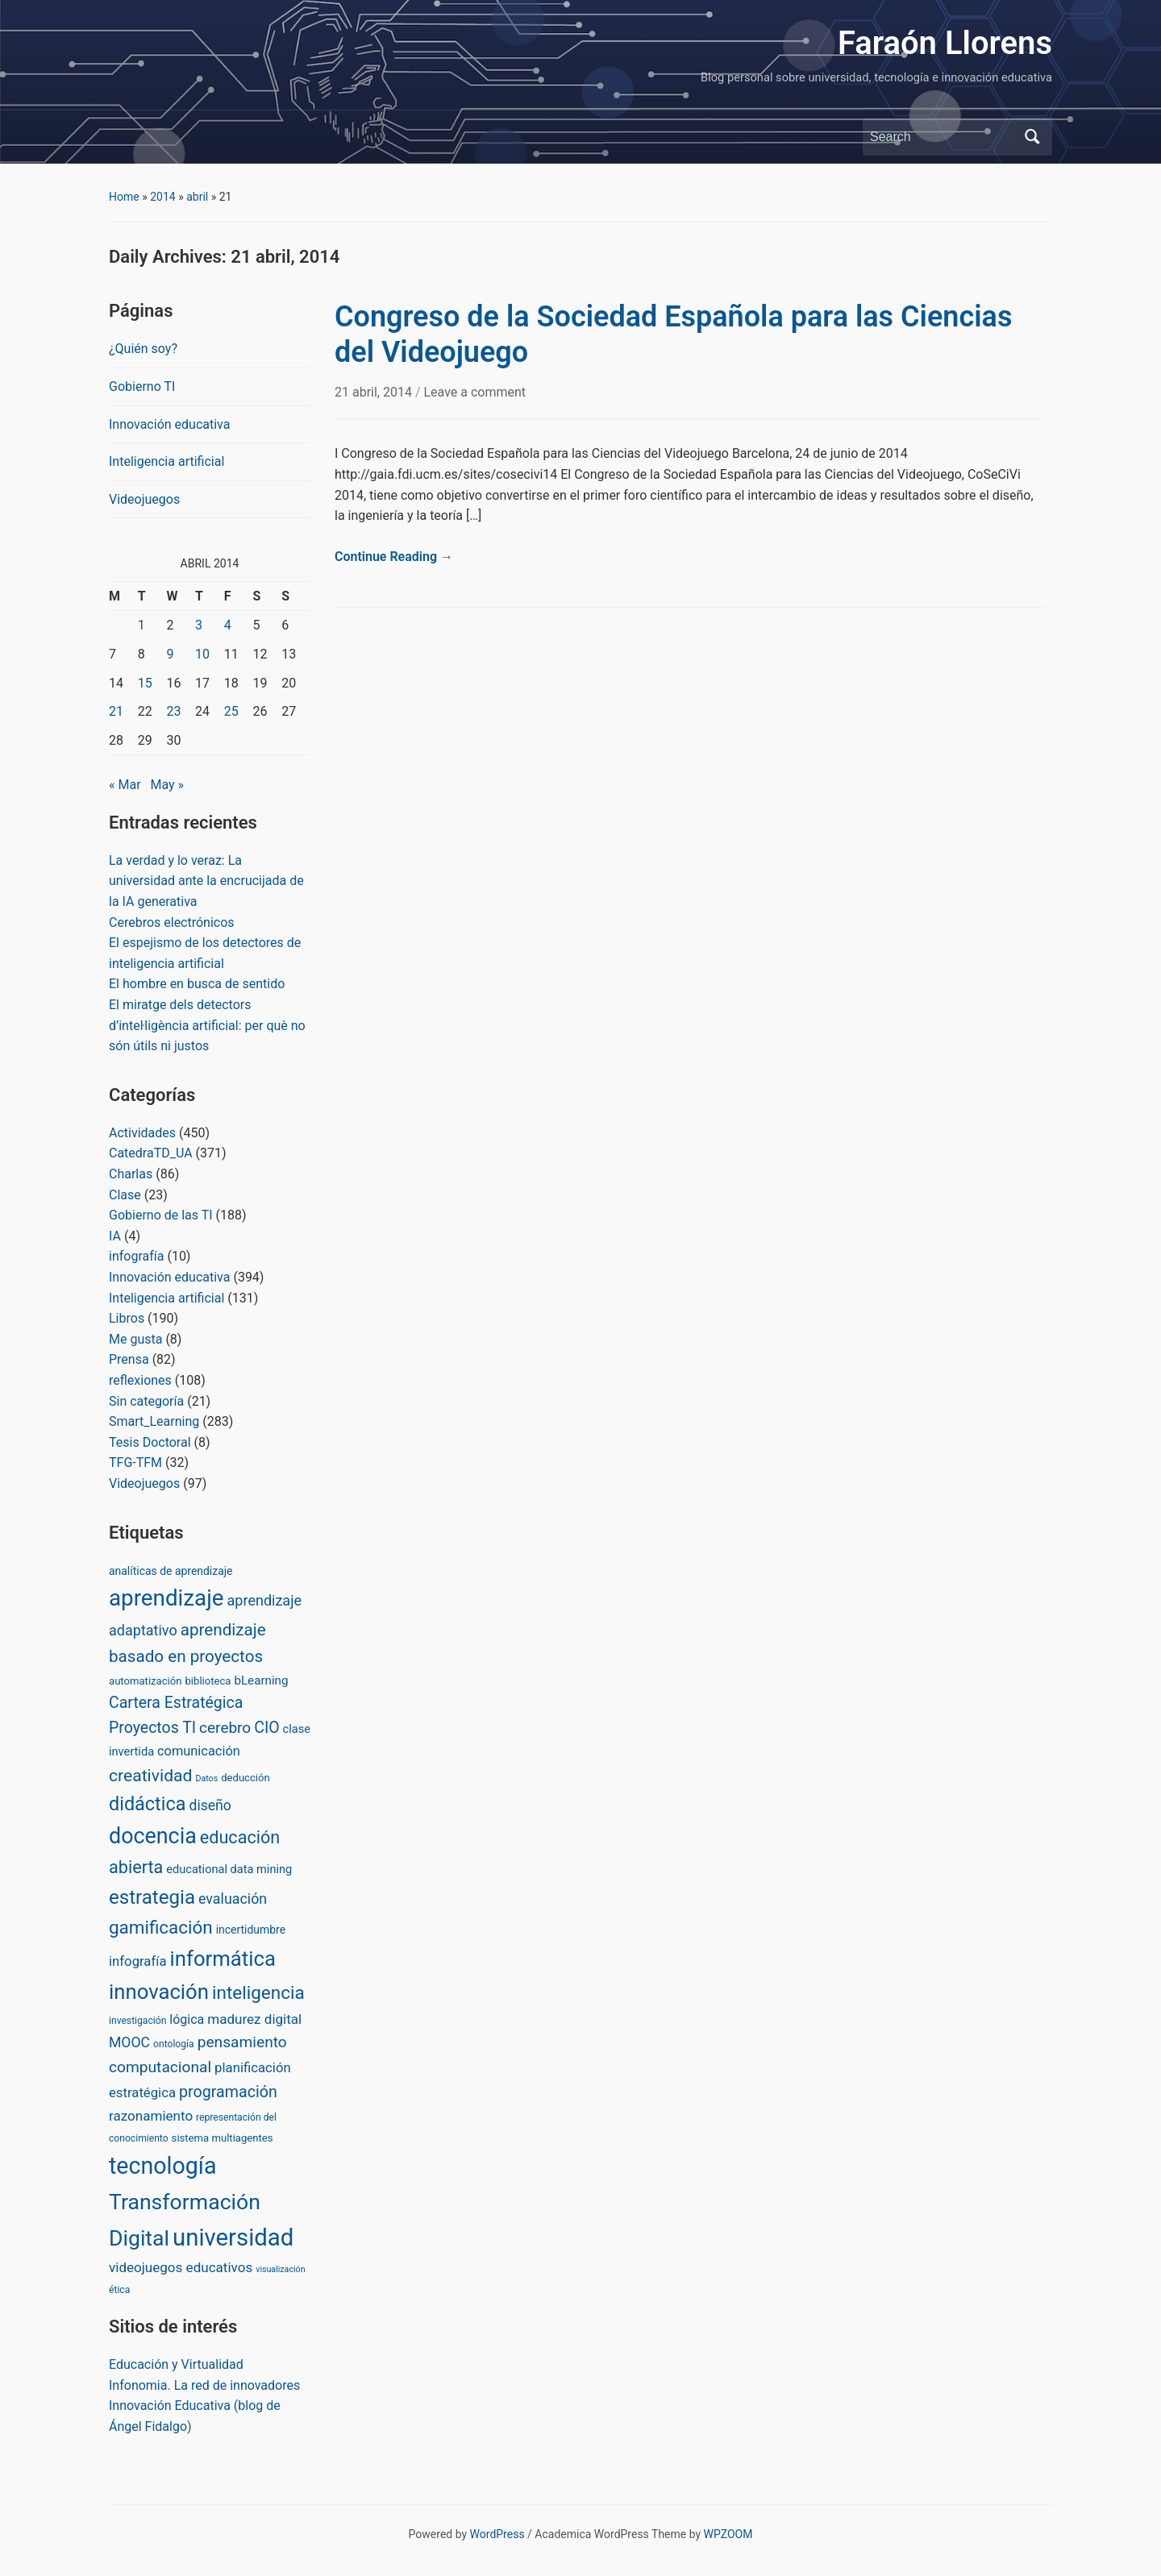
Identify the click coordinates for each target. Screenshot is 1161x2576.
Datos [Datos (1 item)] (206, 1778)
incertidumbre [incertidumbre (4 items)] (250, 1929)
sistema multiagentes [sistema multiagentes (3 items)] (222, 2138)
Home (124, 196)
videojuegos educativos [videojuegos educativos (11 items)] (180, 2267)
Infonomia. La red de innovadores (204, 2385)
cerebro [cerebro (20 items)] (225, 1727)
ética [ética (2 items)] (119, 2290)
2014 (162, 196)
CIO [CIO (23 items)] (266, 1727)
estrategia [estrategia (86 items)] (152, 1897)
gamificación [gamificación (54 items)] (161, 1927)
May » (167, 784)
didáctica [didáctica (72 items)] (147, 1804)
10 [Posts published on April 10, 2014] (202, 654)
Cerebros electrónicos (172, 922)
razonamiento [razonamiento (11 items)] (151, 2116)
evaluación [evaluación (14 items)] (232, 1898)
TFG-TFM (135, 1462)
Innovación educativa (169, 424)
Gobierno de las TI (161, 1215)
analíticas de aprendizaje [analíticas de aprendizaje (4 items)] (170, 1570)
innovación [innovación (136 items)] (159, 1992)
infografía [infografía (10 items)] (138, 1961)
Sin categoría (146, 1401)
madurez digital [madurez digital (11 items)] (254, 2019)
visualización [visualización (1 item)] (280, 2269)
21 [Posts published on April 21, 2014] (116, 711)
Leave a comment (474, 392)
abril (197, 196)
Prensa (129, 1359)
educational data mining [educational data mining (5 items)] (229, 1869)
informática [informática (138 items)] (222, 1959)
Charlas (130, 1174)
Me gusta (135, 1339)
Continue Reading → (394, 556)
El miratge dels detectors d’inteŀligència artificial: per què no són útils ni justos (207, 1025)
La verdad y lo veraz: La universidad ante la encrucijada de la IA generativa (206, 881)
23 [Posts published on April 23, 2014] (173, 711)
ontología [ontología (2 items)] (173, 2044)
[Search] (942, 137)
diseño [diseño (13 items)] (210, 1805)
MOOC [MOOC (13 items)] (129, 2042)
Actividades (142, 1133)
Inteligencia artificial (166, 461)
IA (115, 1236)
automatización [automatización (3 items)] (145, 1681)
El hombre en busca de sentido (197, 983)
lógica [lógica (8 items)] (186, 2019)
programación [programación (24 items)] (228, 2092)
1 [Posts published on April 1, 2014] (141, 625)
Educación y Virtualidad (176, 2364)
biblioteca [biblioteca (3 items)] (208, 1681)
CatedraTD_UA (151, 1153)
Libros (126, 1318)
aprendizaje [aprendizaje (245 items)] (166, 1598)
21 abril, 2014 (375, 392)
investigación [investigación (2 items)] (137, 2020)
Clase (125, 1195)
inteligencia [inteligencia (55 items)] (258, 1993)
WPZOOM (728, 2534)
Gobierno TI (142, 386)
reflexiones (140, 1380)
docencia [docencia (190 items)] (153, 1836)
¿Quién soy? (143, 348)
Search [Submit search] (1032, 137)
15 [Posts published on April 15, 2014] (145, 683)
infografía (136, 1256)
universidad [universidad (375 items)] (233, 2237)
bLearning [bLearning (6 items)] (261, 1680)
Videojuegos (144, 499)
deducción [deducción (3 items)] (245, 1778)
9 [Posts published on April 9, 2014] (169, 654)
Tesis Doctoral (150, 1442)
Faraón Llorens (945, 43)
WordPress (497, 2534)
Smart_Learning (154, 1421)
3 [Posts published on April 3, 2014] (198, 625)
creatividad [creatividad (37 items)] (150, 1775)
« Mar (125, 784)
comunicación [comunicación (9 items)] (198, 1751)
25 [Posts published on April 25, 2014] (231, 711)
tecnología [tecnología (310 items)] (162, 2165)
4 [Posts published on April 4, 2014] (227, 625)
